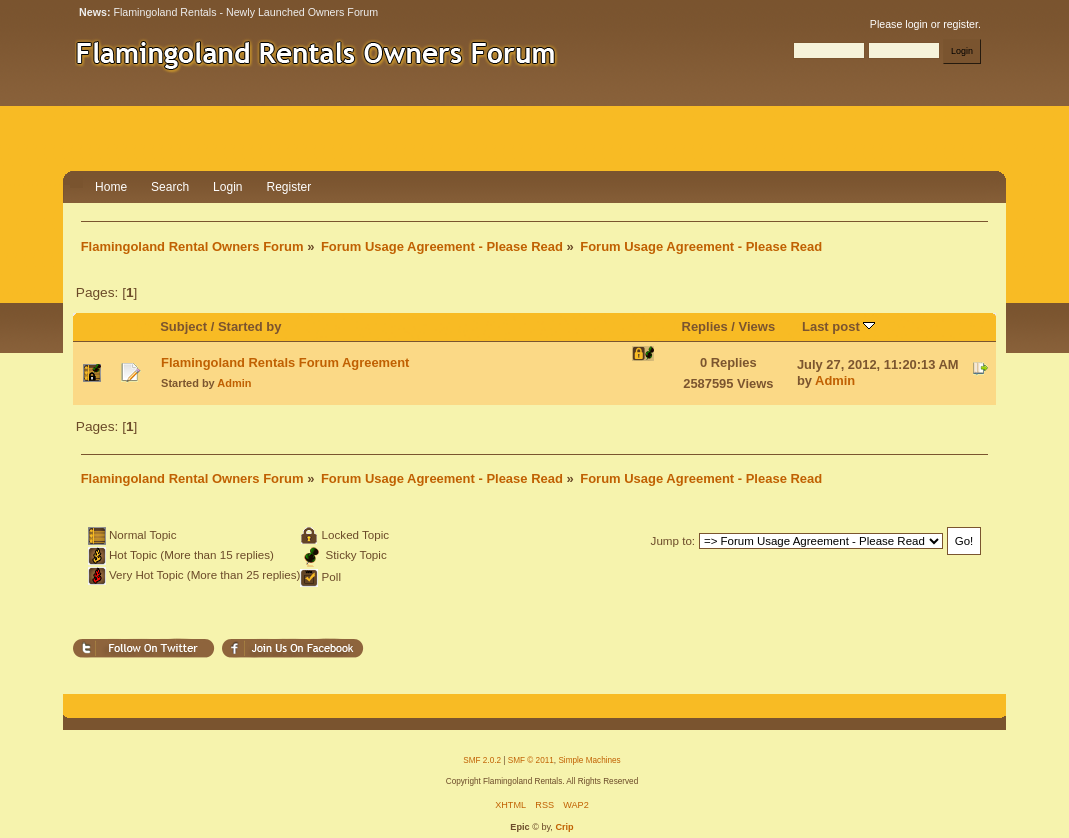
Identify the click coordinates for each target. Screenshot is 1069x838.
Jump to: (673, 540)
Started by (250, 326)
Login (227, 187)
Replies (705, 326)
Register (288, 187)
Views (757, 326)
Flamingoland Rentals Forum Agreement (285, 362)
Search (170, 187)
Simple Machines (589, 760)
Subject (183, 326)
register (960, 24)
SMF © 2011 (531, 760)
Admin (234, 383)
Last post (838, 326)
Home (111, 187)
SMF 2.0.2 (482, 760)
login (916, 24)
